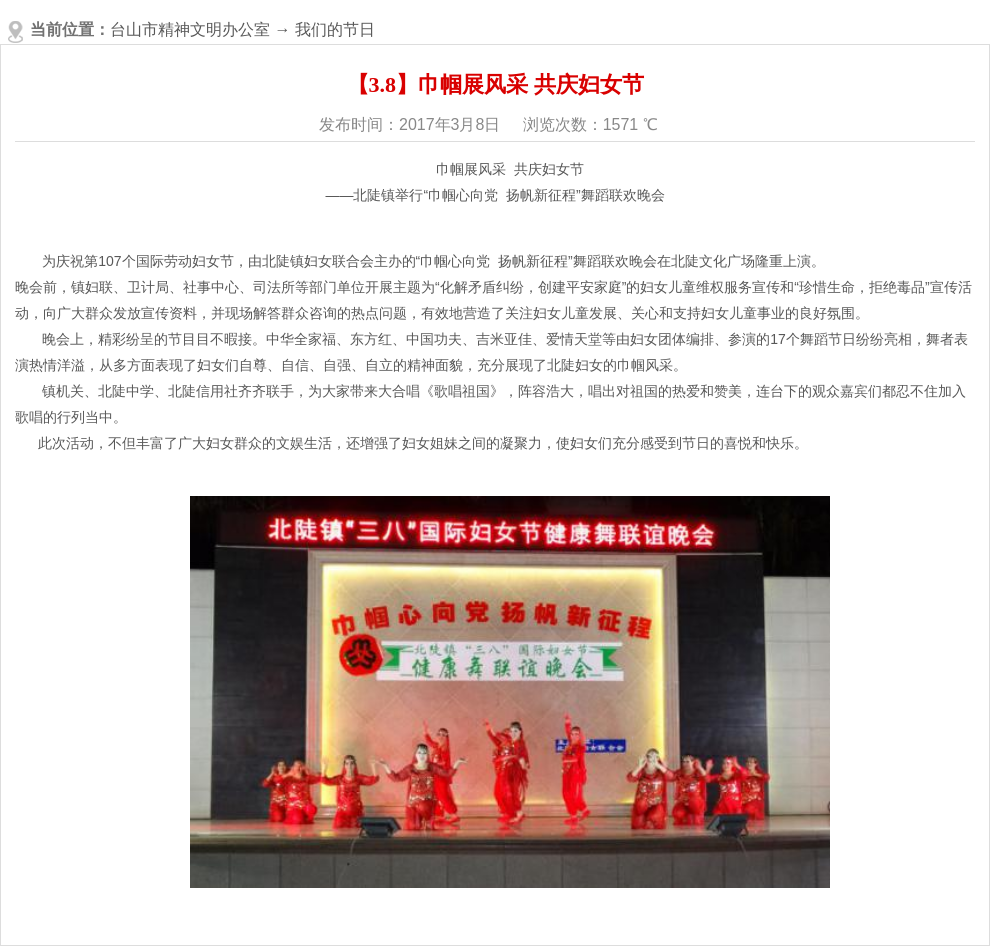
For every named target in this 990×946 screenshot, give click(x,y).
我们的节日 (335, 29)
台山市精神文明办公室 (190, 29)
